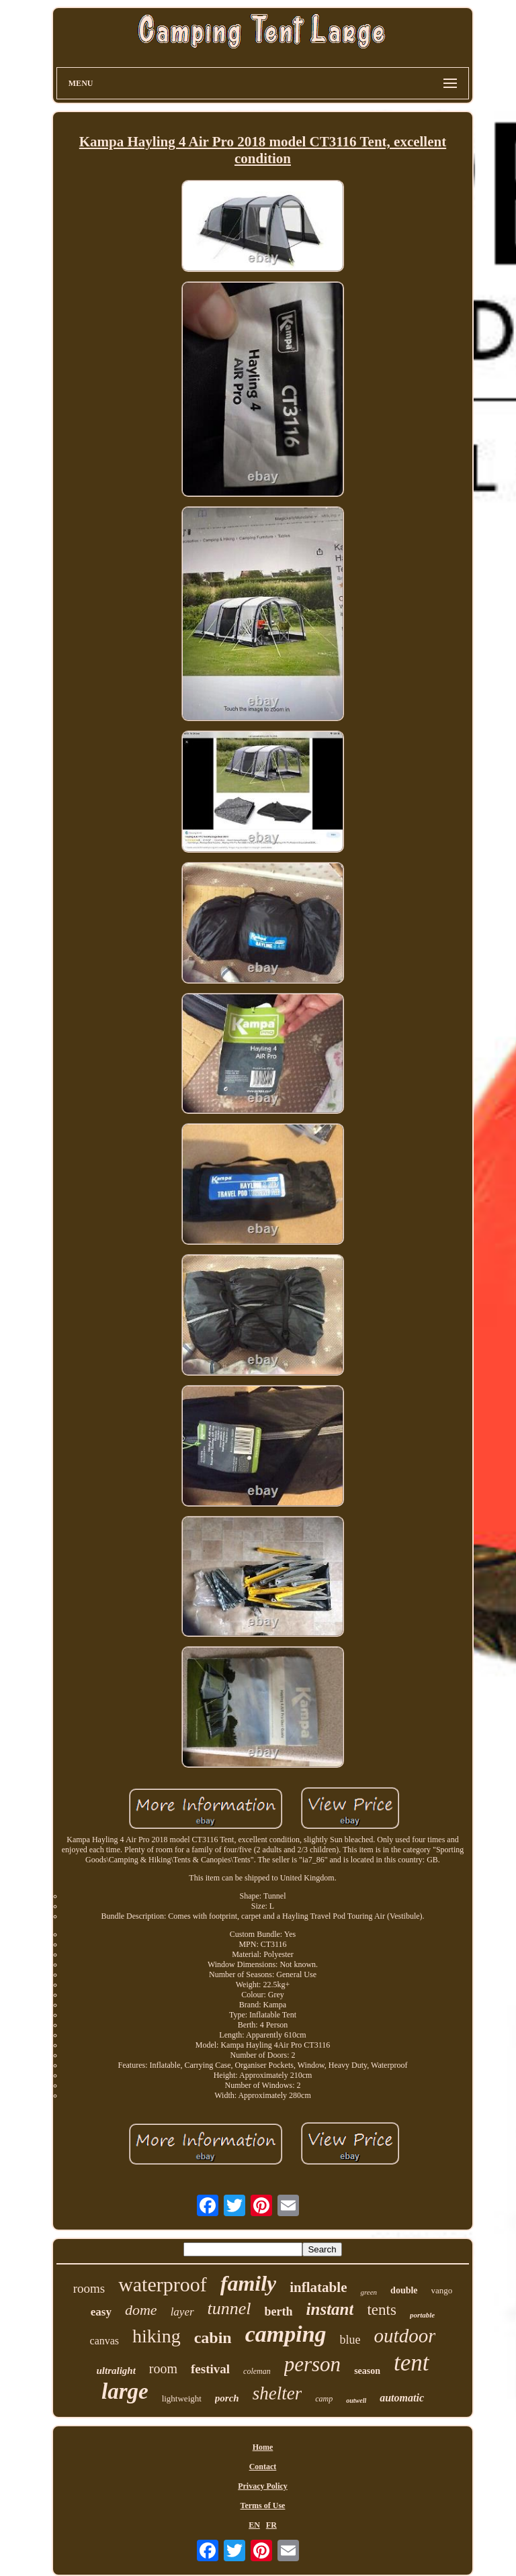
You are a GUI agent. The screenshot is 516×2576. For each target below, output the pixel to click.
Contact (263, 2466)
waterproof (162, 2284)
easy (101, 2311)
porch (227, 2398)
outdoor (405, 2335)
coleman (257, 2371)
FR (271, 2525)
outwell (356, 2400)
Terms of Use (263, 2505)
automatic (402, 2397)
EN (254, 2525)
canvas (105, 2340)
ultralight (115, 2370)
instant (330, 2309)
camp (324, 2398)
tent (411, 2363)
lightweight (182, 2398)
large (124, 2391)
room (163, 2368)
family (248, 2283)
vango (442, 2290)
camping (286, 2334)
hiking (156, 2336)
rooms (89, 2288)
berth (279, 2311)
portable (422, 2315)
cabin (213, 2337)
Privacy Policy (263, 2486)
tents (381, 2309)
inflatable (318, 2287)
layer (182, 2311)
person (312, 2364)
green (368, 2292)
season (367, 2371)
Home (263, 2447)
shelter (277, 2393)
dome (141, 2309)
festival (210, 2369)
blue (350, 2339)
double (403, 2290)
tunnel (229, 2308)
